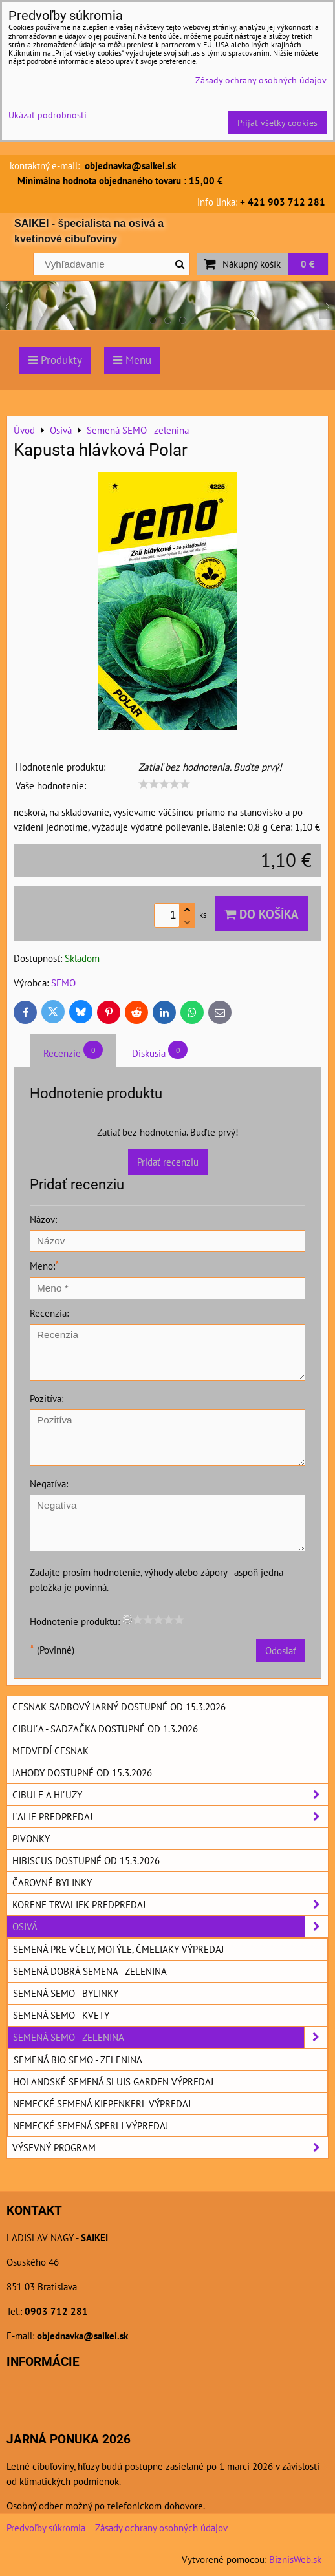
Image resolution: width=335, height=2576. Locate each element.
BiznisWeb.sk (295, 2559)
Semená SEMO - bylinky (65, 1992)
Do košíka (261, 914)
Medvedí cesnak (50, 1750)
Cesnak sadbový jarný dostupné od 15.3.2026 (119, 1706)
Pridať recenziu (168, 1161)
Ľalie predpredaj (170, 1816)
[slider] (164, 784)
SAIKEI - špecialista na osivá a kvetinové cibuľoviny (89, 231)
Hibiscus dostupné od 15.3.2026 (86, 1860)
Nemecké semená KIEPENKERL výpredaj (102, 2103)
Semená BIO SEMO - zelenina (78, 2059)
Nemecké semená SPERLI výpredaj (90, 2125)
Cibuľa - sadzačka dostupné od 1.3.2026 (105, 1728)
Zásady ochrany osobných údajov (161, 2527)
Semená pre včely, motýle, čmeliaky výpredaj (118, 1949)
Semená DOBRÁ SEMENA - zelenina (90, 1970)
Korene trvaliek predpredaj (170, 1904)
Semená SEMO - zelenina (170, 2037)
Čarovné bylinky (52, 1882)
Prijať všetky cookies (277, 122)
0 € (308, 263)
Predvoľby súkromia (45, 2527)
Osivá (170, 1926)
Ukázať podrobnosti (47, 115)
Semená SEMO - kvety (61, 2014)
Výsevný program (170, 2147)
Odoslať (280, 1650)
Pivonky (31, 1838)
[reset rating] (127, 1619)
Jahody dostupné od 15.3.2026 (82, 1772)
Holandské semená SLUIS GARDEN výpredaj (113, 2081)
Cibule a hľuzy (170, 1794)
